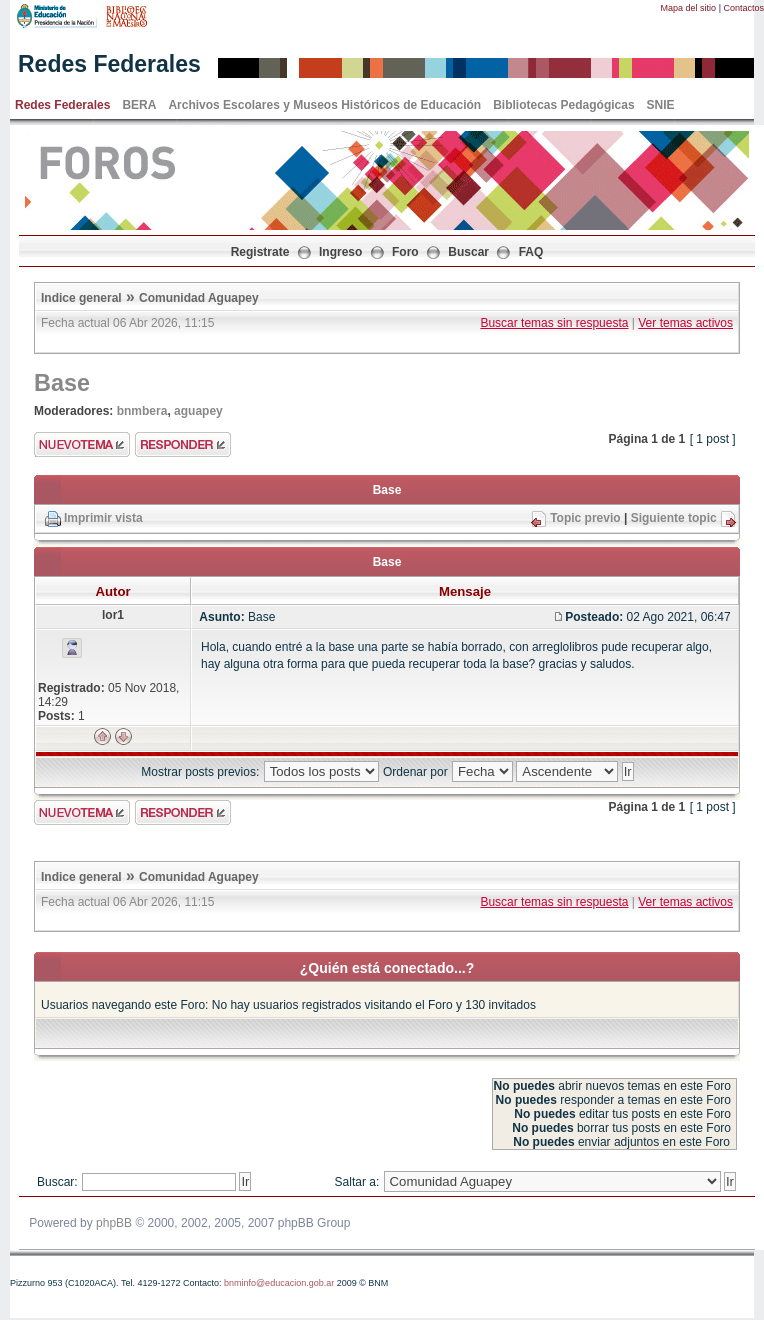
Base (62, 383)
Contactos (743, 8)
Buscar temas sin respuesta (554, 323)
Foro (405, 252)
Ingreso (340, 252)
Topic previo (585, 518)
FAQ (531, 252)
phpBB (114, 1223)
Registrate (260, 252)
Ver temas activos (685, 323)
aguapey (198, 411)
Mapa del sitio (689, 8)
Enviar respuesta (183, 444)
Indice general (81, 298)
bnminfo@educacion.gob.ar (279, 1283)
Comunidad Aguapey (199, 298)
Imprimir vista (103, 518)
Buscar (468, 252)
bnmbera (142, 411)
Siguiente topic (674, 518)
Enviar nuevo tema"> (82, 444)
